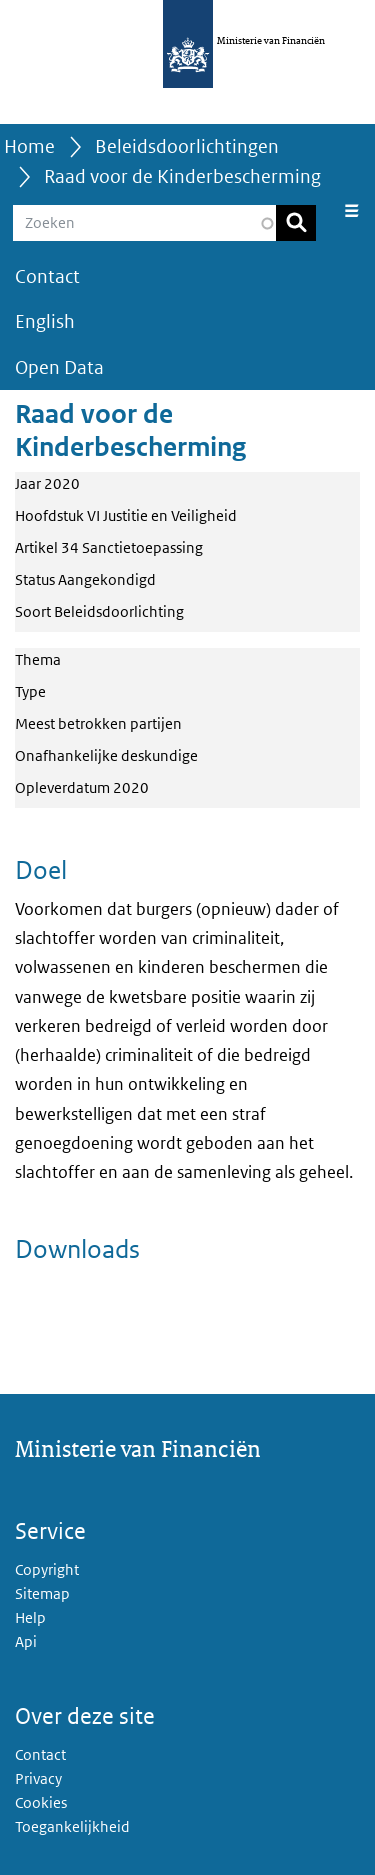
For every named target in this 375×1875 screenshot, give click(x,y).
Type (30, 691)
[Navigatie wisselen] (352, 211)
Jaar (28, 483)
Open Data (59, 367)
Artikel (36, 547)
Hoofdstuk (49, 515)
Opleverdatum (62, 787)
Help (30, 1617)
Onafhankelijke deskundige (106, 755)
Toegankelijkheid (72, 1826)
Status (35, 579)
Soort (33, 611)
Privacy (38, 1778)
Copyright (47, 1569)
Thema (38, 659)
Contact (47, 276)
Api (26, 1641)
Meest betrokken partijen (98, 723)
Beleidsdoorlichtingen (187, 146)
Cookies (41, 1802)
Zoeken (296, 223)
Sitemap (42, 1593)
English (45, 321)
